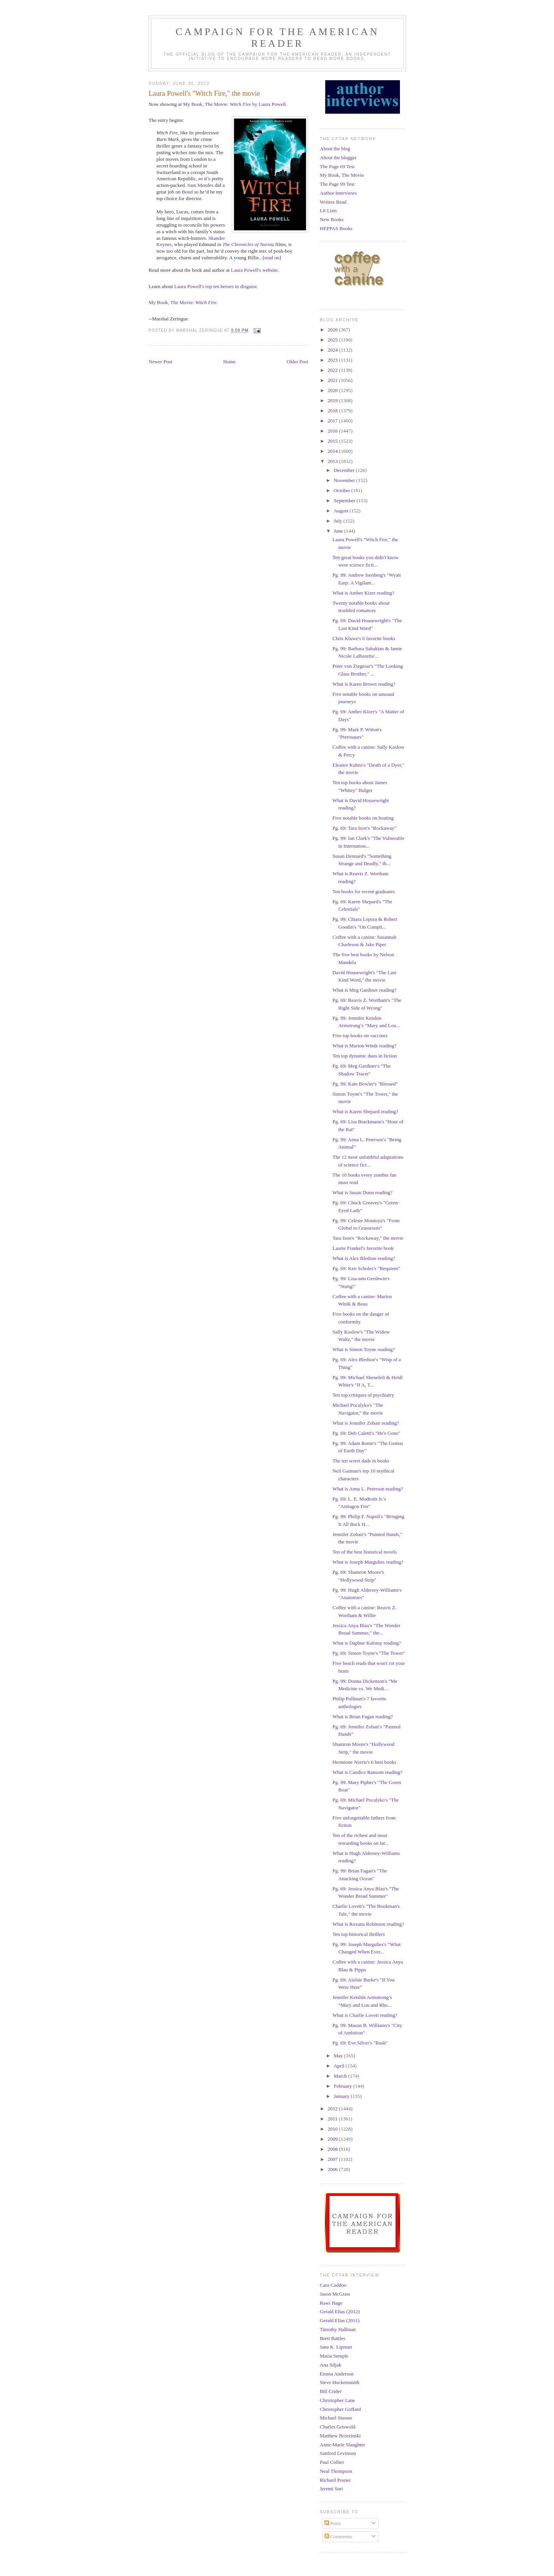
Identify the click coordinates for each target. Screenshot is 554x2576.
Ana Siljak (330, 2365)
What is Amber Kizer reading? (363, 593)
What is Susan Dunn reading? (362, 1192)
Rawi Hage (331, 2303)
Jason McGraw (335, 2294)
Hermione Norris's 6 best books (364, 1762)
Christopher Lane (337, 2400)
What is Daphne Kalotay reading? (366, 1643)
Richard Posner (335, 2480)
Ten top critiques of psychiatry (363, 1395)
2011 (333, 2119)
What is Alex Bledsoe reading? (363, 1258)
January (342, 2096)
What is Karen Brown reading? (363, 684)
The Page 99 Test (337, 184)
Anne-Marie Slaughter (342, 2445)
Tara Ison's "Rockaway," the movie (367, 1238)
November (345, 480)
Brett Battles (332, 2338)
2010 (333, 2129)
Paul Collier (332, 2462)
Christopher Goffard (340, 2409)
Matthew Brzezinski (340, 2436)
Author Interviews (338, 193)
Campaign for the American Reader (277, 37)
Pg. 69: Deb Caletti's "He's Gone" (366, 1433)
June (339, 531)
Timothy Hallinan (338, 2329)
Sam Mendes (200, 185)
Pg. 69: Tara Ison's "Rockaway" (364, 828)
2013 (333, 461)
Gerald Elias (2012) (340, 2311)
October (342, 490)
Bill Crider (331, 2391)
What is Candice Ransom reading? (367, 1772)
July (339, 521)
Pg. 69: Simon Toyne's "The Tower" (368, 1653)
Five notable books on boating (362, 818)
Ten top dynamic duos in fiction (364, 1056)
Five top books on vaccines (359, 1035)
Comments (338, 2536)
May (339, 2056)
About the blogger (338, 157)
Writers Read (333, 202)
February (343, 2086)
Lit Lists (328, 210)
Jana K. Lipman (336, 2347)
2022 (333, 370)
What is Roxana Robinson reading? (368, 1924)
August (342, 511)
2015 (333, 441)
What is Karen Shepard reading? (365, 1111)
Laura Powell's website (254, 270)
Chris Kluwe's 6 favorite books (363, 638)
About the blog (335, 148)
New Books (332, 219)
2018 (333, 410)
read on (272, 257)
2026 (333, 330)
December (345, 470)
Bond (187, 192)
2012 (333, 2108)
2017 (333, 421)
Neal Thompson (336, 2471)
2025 (333, 340)
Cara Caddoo (333, 2285)
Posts (332, 2523)
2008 (333, 2149)
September (345, 500)
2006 (333, 2169)
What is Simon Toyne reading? (363, 1349)
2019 (333, 400)
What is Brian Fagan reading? (362, 1716)
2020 (333, 390)
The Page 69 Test (337, 166)
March (341, 2076)
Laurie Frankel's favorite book (362, 1248)
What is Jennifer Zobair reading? (365, 1423)
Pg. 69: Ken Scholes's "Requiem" (366, 1268)
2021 (333, 380)
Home (229, 361)
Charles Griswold (337, 2427)
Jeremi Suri (331, 2489)
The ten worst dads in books (360, 1461)
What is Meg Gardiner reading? (364, 990)
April (340, 2066)
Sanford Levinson (338, 2453)
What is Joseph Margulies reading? (367, 1562)
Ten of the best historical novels (364, 1552)
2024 (333, 350)
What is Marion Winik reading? (364, 1046)
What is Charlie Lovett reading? (364, 2015)
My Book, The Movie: (183, 302)
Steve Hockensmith (339, 2382)
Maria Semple (334, 2356)
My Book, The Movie (342, 175)
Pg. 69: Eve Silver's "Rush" (360, 2043)
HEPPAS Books (336, 228)
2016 (333, 431)
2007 (333, 2159)
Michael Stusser (336, 2418)
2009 (333, 2139)
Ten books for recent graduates (363, 891)
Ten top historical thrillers (358, 1934)
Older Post (297, 361)
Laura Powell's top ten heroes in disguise (215, 286)
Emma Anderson (337, 2374)
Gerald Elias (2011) (339, 2320)
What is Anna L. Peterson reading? (367, 1489)
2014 (333, 451)
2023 (333, 360)
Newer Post (160, 361)
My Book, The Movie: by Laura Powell (234, 104)
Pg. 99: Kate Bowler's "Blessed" (365, 1084)
